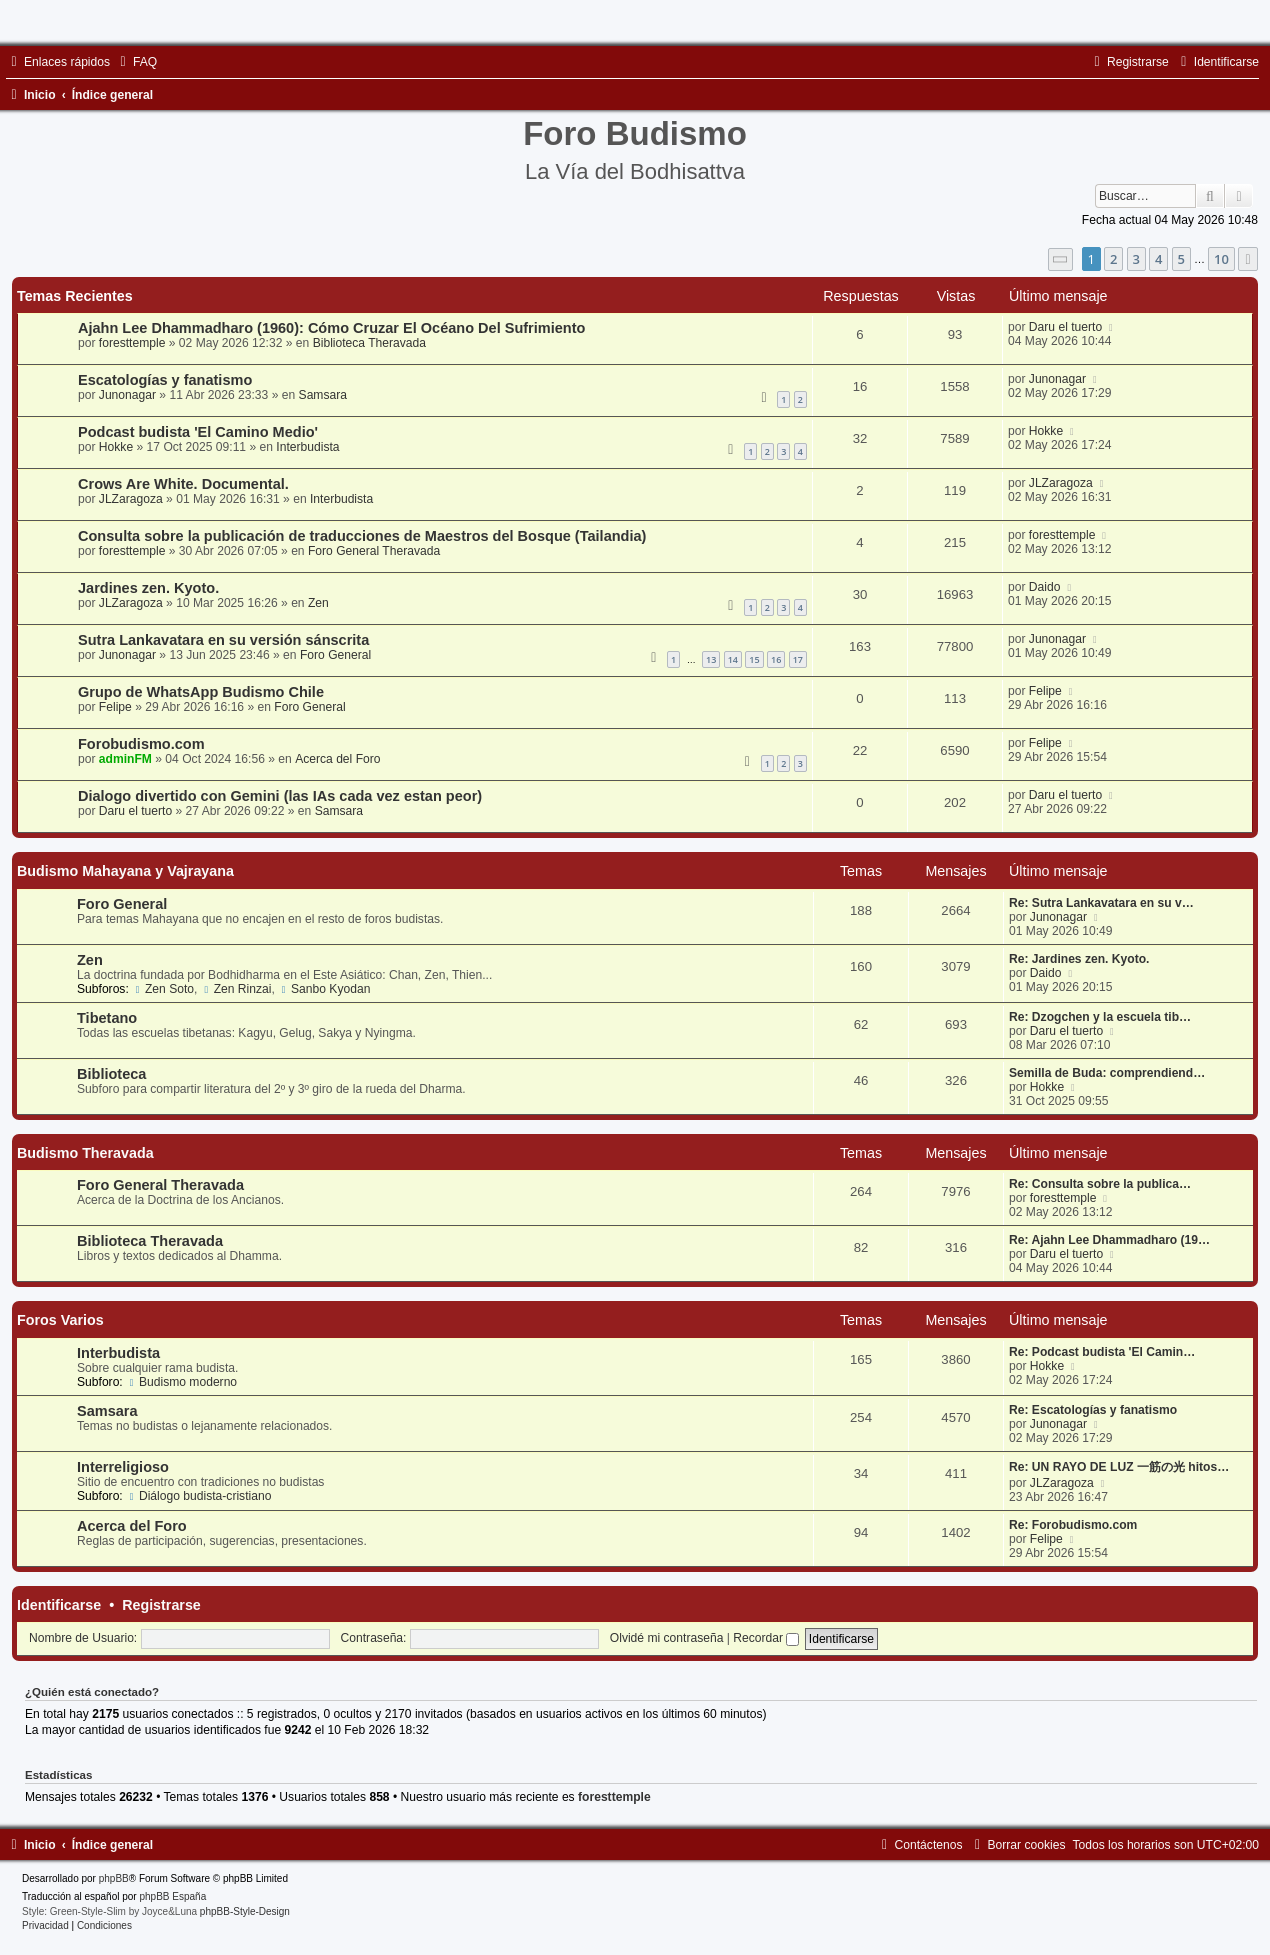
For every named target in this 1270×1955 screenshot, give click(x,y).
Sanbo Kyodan (324, 989)
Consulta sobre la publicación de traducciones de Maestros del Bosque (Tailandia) (362, 536)
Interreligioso (123, 1467)
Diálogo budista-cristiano (198, 1496)
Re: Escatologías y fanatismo (1093, 1410)
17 (798, 659)
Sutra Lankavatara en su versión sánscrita (223, 640)
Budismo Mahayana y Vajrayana (125, 871)
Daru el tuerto (1065, 327)
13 (711, 659)
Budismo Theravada (85, 1153)
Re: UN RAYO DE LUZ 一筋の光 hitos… (1119, 1467)
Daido (1045, 587)
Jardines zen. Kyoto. (148, 588)
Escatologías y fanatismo (165, 380)
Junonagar (127, 395)
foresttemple (132, 343)
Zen (318, 603)
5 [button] (1181, 259)
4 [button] (1158, 259)
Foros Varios (60, 1320)
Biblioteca (111, 1074)
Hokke (116, 447)
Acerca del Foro (337, 759)
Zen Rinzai (236, 989)
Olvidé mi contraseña (667, 1638)
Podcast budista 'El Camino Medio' (198, 432)
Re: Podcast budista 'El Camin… (1102, 1352)
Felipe (115, 707)
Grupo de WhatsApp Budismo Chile (201, 692)
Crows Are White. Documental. (183, 484)
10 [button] (1221, 259)
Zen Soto (163, 989)
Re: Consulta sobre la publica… (1100, 1184)
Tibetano (107, 1018)
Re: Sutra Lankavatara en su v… (1101, 903)
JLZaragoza (131, 499)
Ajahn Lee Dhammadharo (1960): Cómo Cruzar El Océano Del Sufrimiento (331, 328)
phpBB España (172, 1896)
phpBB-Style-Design (245, 1911)
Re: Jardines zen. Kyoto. (1079, 959)
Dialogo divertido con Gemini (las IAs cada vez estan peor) (280, 796)
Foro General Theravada (374, 551)
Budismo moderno (181, 1382)
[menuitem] (136, 62)
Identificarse (59, 1605)
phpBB (114, 1878)
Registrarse (161, 1605)
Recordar (766, 1638)
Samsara (323, 395)
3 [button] (1136, 259)
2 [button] (1113, 259)
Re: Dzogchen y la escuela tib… (1100, 1017)
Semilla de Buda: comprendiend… (1107, 1073)
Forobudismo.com (141, 744)
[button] (1061, 259)
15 (754, 659)
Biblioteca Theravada (369, 343)
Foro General (335, 655)
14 (733, 659)
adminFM (125, 759)
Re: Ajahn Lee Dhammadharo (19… (1109, 1240)
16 (776, 659)
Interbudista (307, 447)
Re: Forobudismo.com (1073, 1525)
